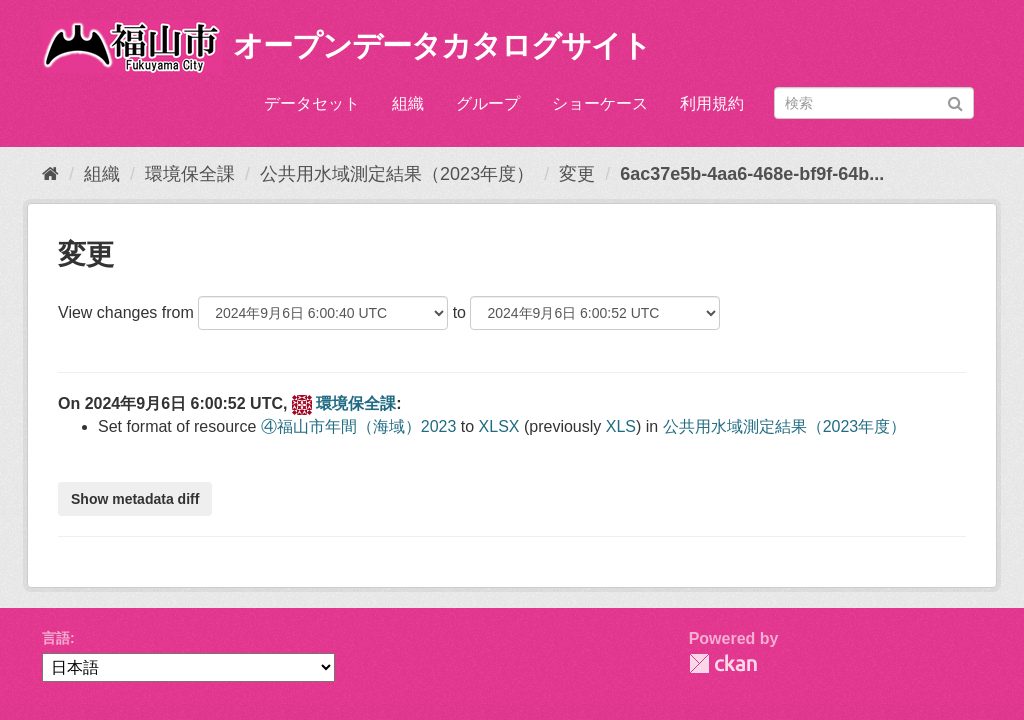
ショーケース (600, 103)
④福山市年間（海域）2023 (359, 426)
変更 (577, 174)
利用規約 (712, 103)
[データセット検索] (874, 103)
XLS (621, 426)
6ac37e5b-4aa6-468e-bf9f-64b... (752, 174)
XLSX (499, 426)
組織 (408, 103)
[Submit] (955, 101)
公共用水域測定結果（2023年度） (397, 174)
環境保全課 (190, 174)
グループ (488, 103)
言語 (56, 638)
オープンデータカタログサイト (442, 45)
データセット (312, 103)
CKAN (723, 663)
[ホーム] (50, 174)
